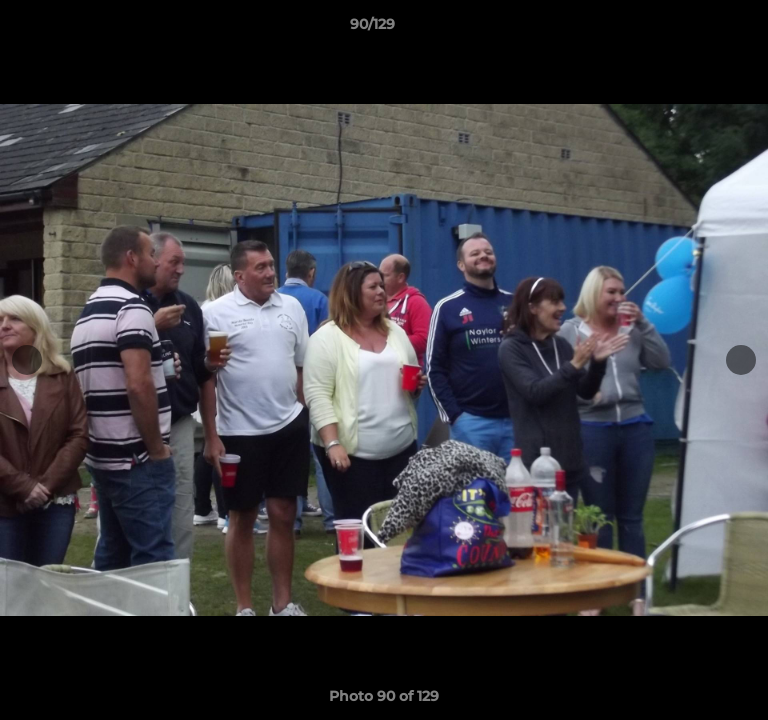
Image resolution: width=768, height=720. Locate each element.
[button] (696, 29)
